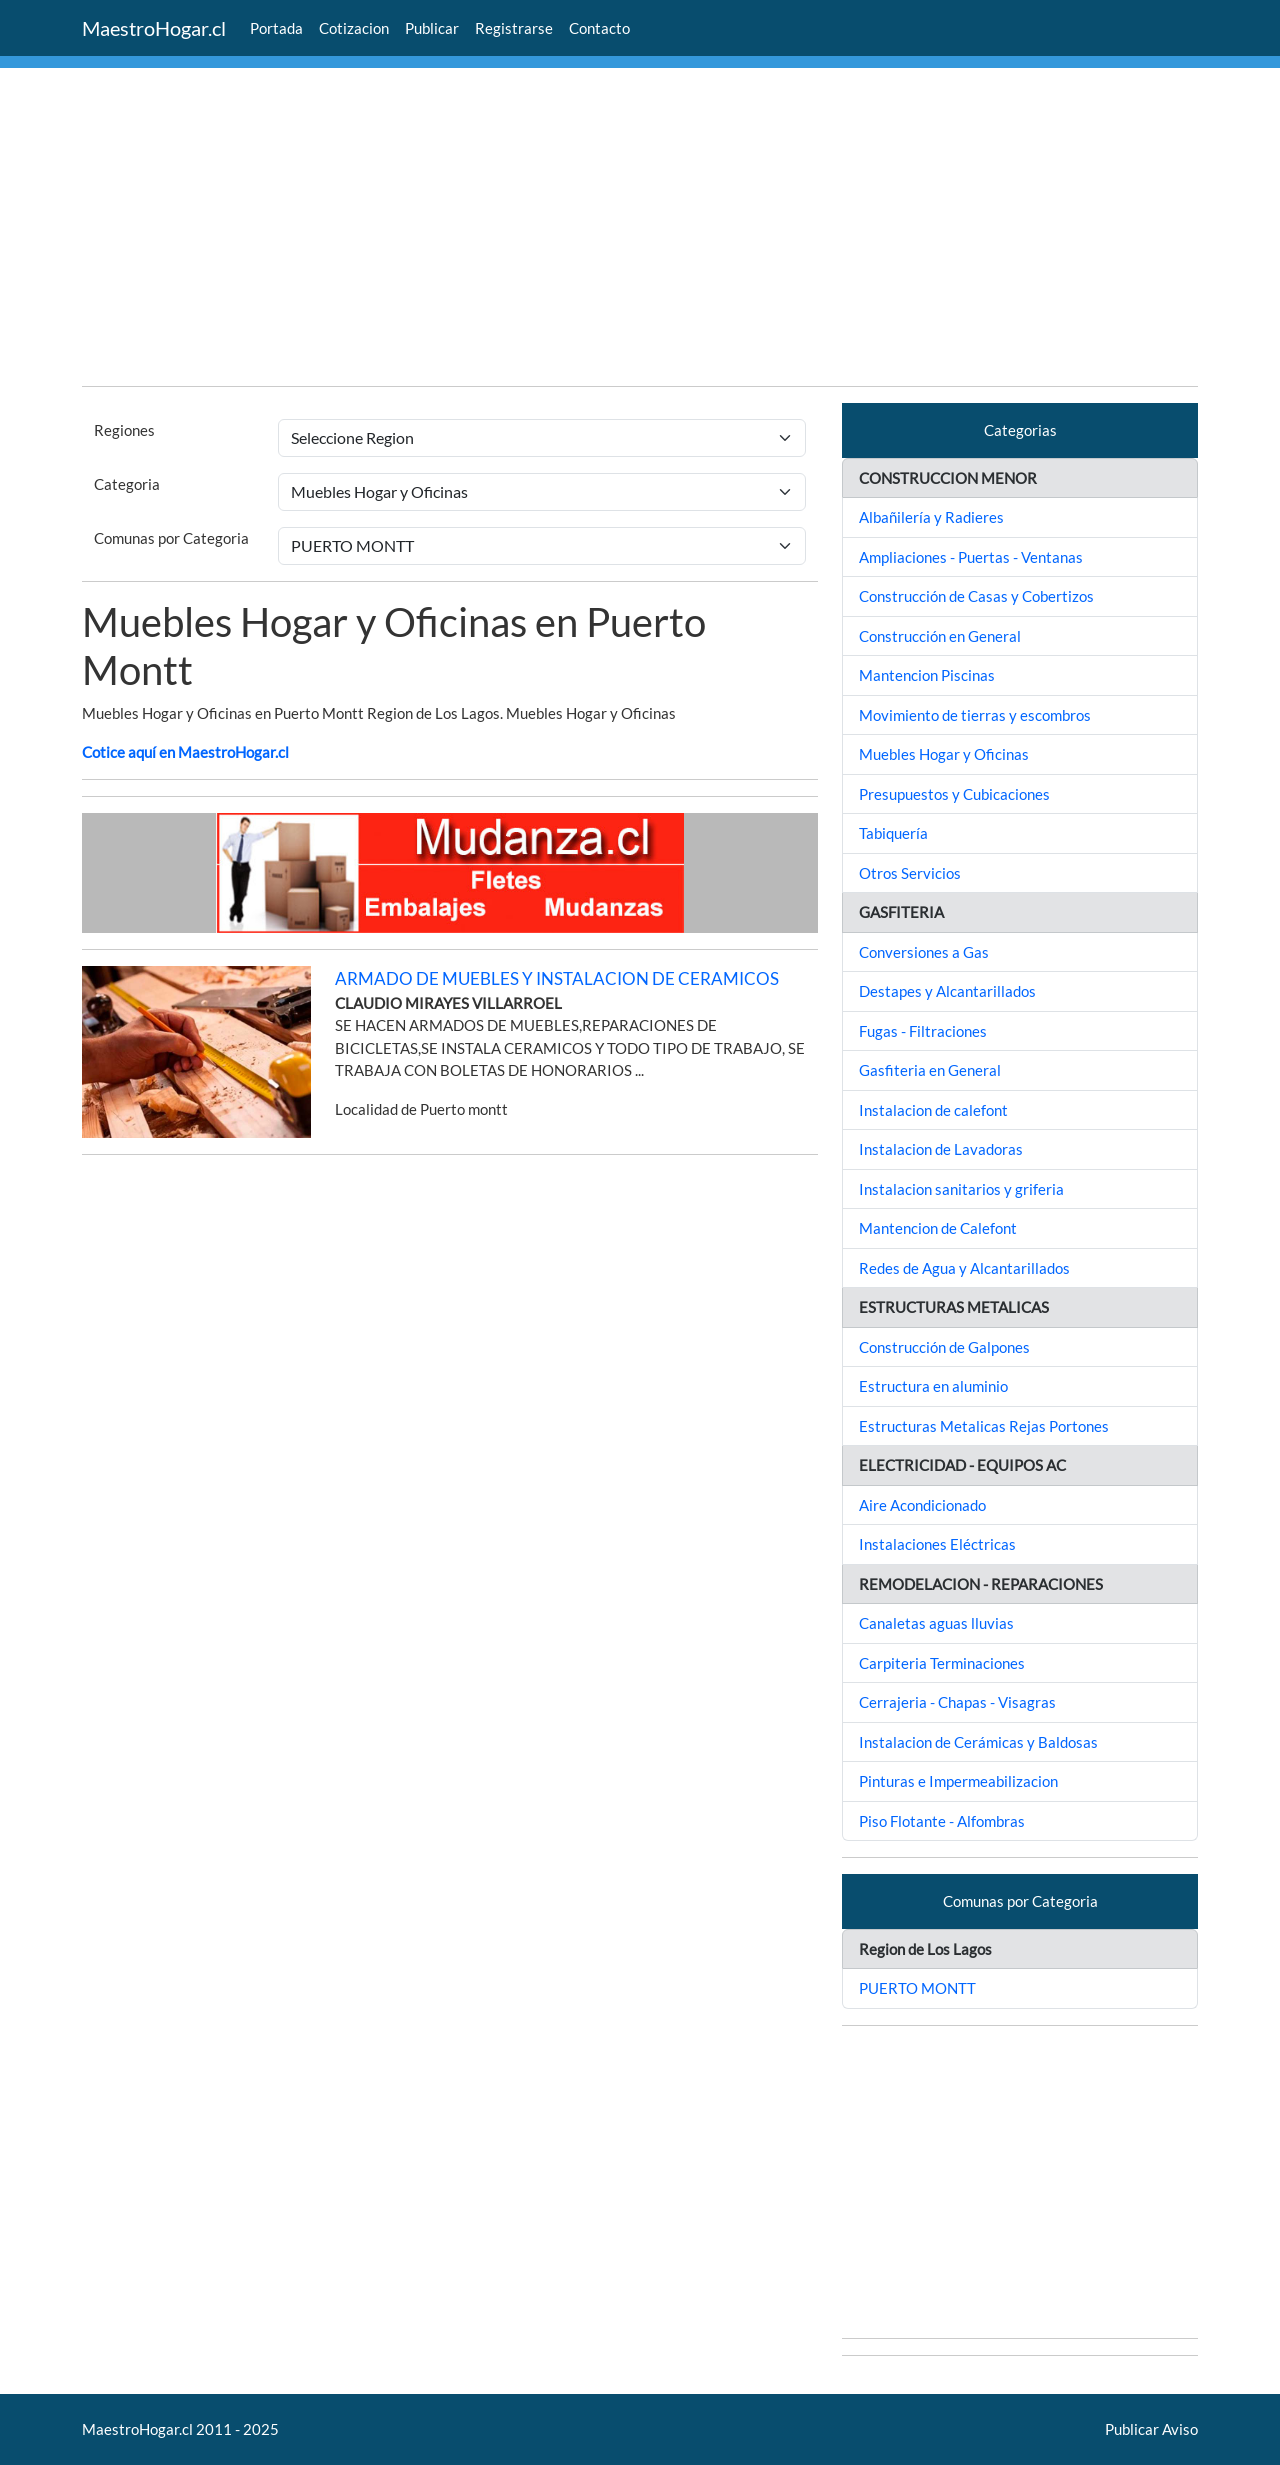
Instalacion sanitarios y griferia (961, 1189)
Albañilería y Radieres (931, 517)
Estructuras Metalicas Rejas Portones (984, 1426)
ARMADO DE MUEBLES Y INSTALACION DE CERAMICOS (557, 978)
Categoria (127, 484)
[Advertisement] (640, 230)
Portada (276, 28)
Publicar (432, 28)
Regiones (124, 430)
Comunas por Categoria (171, 538)
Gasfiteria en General (930, 1070)
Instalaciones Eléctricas (937, 1544)
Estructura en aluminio (933, 1386)
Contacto (599, 28)
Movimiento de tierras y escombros (975, 715)
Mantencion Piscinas (927, 675)
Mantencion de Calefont (938, 1228)
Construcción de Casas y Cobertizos (976, 596)
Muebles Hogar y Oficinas (944, 754)
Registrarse (514, 28)
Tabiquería (893, 833)
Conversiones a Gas (924, 952)
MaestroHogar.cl (154, 28)
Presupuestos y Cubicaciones (954, 794)
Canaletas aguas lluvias (936, 1623)
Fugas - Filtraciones (923, 1031)
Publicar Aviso (1151, 2429)
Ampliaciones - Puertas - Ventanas (971, 557)
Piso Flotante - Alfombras (942, 1821)
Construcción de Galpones (944, 1347)
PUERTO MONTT (917, 1988)
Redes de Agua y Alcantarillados (964, 1268)
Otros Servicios (910, 873)
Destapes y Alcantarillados (947, 991)
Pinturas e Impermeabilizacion (958, 1781)
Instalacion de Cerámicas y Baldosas (978, 1742)
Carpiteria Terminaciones (942, 1663)
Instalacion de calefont (933, 1110)
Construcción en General (940, 636)
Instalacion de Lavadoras (941, 1149)
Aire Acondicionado (922, 1505)
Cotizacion (354, 28)
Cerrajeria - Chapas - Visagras (957, 1702)
